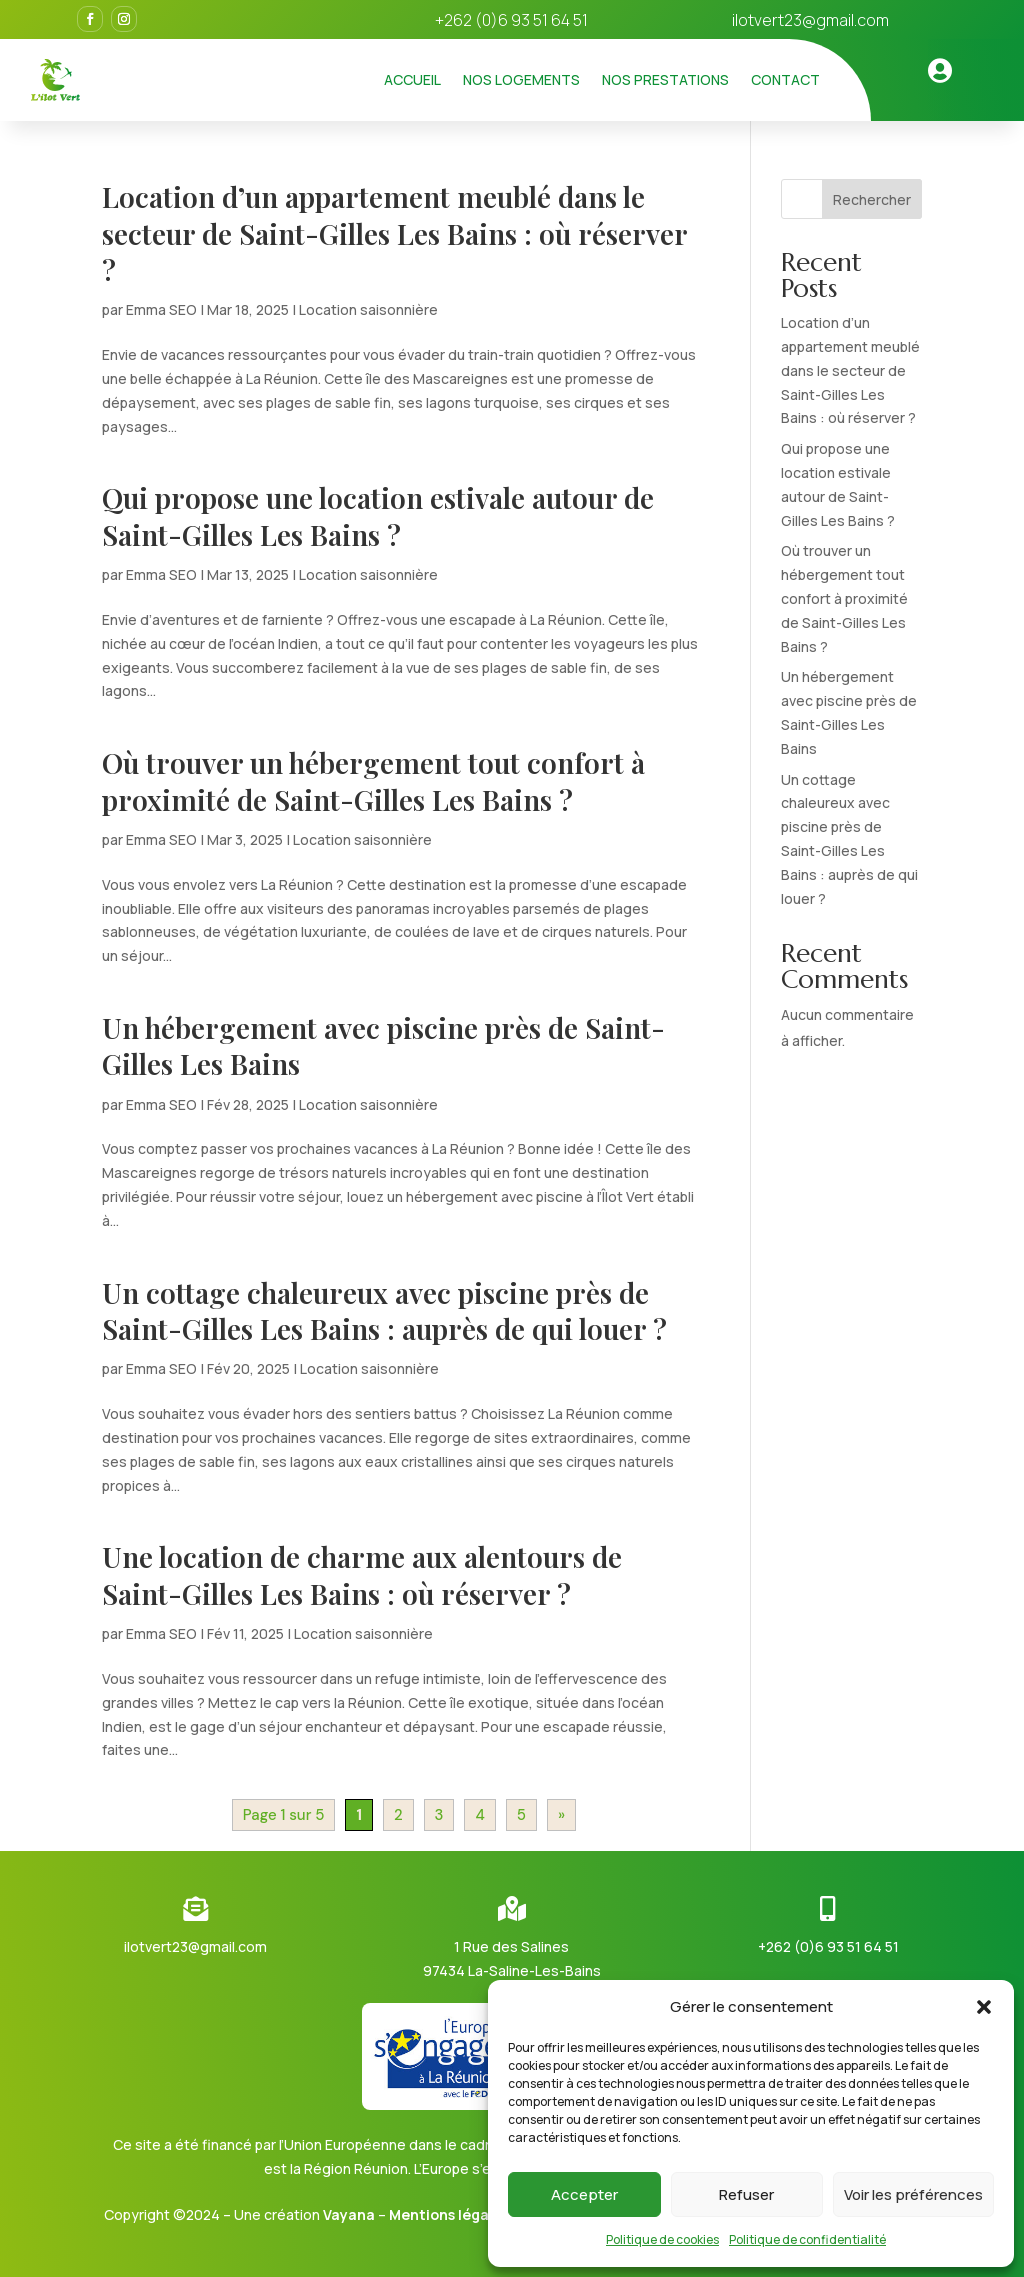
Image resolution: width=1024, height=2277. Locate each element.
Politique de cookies (662, 2239)
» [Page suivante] (561, 1815)
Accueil (412, 79)
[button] (984, 2007)
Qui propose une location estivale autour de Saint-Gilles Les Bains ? (378, 515)
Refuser (746, 2194)
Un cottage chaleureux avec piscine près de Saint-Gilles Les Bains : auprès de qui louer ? (384, 1310)
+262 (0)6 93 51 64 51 (828, 1946)
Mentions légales (449, 2214)
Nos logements (521, 79)
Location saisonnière (368, 309)
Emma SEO (161, 309)
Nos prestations (665, 79)
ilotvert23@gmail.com (810, 20)
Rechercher (872, 199)
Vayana (349, 2214)
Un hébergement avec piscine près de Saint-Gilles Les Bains (383, 1045)
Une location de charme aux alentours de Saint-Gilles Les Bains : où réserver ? (362, 1574)
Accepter (584, 2194)
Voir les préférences (913, 2194)
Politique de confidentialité (807, 2239)
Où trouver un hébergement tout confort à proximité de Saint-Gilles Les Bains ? (373, 780)
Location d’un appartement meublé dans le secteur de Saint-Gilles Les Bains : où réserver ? (394, 233)
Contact (785, 79)
